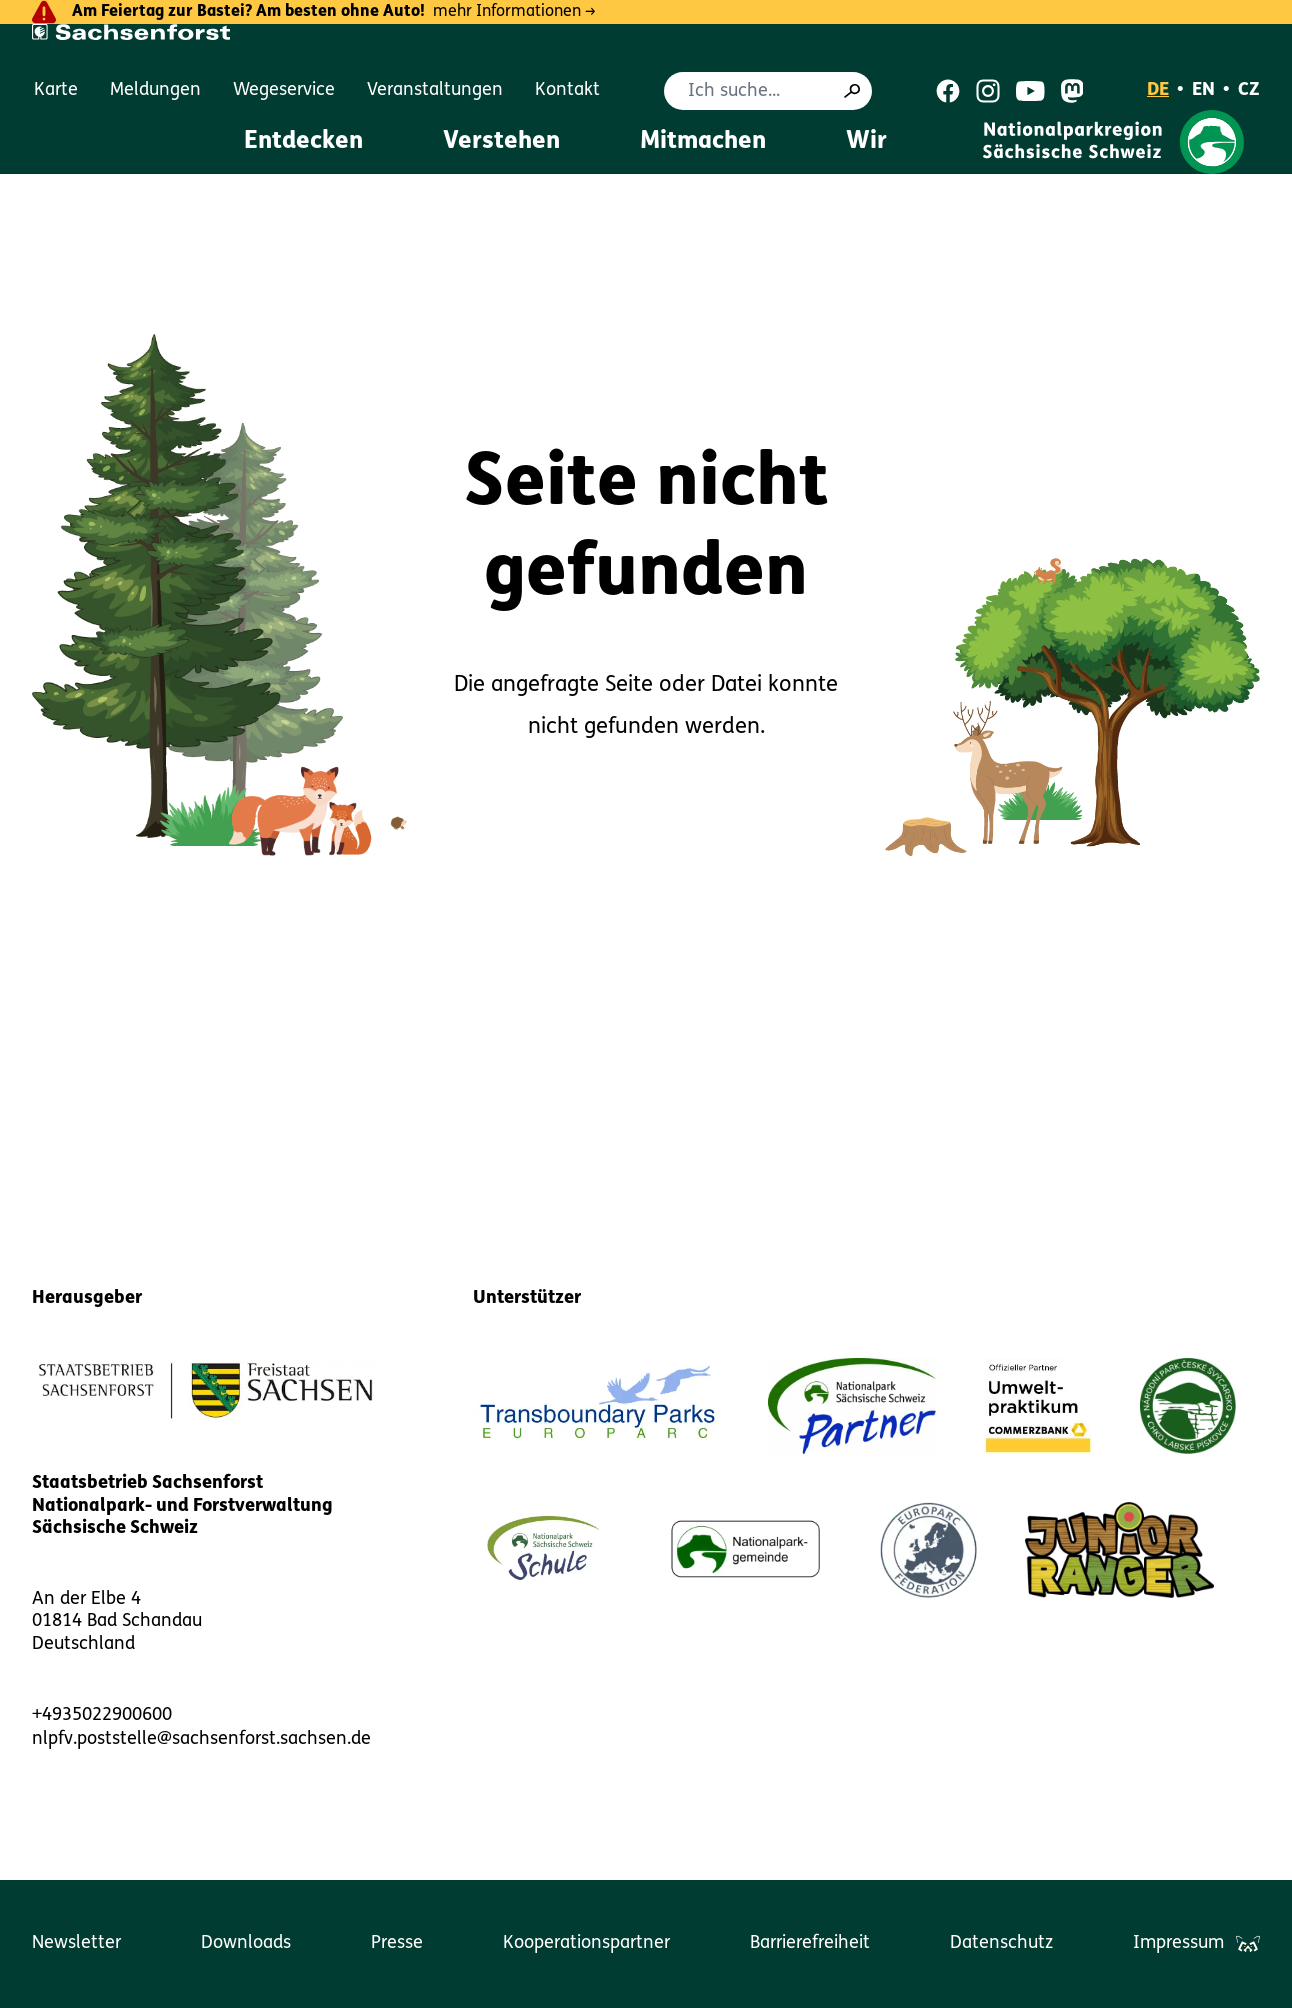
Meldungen (155, 90)
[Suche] (852, 91)
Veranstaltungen (435, 90)
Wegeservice (284, 90)
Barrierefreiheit (810, 1943)
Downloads (246, 1943)
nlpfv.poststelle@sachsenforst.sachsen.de (201, 1739)
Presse (397, 1943)
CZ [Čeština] (1249, 90)
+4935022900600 (102, 1715)
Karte (56, 90)
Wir (866, 142)
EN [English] (1203, 90)
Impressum (1178, 1943)
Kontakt (567, 90)
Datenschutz (1001, 1943)
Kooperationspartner (586, 1943)
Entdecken (303, 142)
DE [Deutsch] (1158, 90)
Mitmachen (703, 142)
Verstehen (501, 142)
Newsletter (76, 1943)
